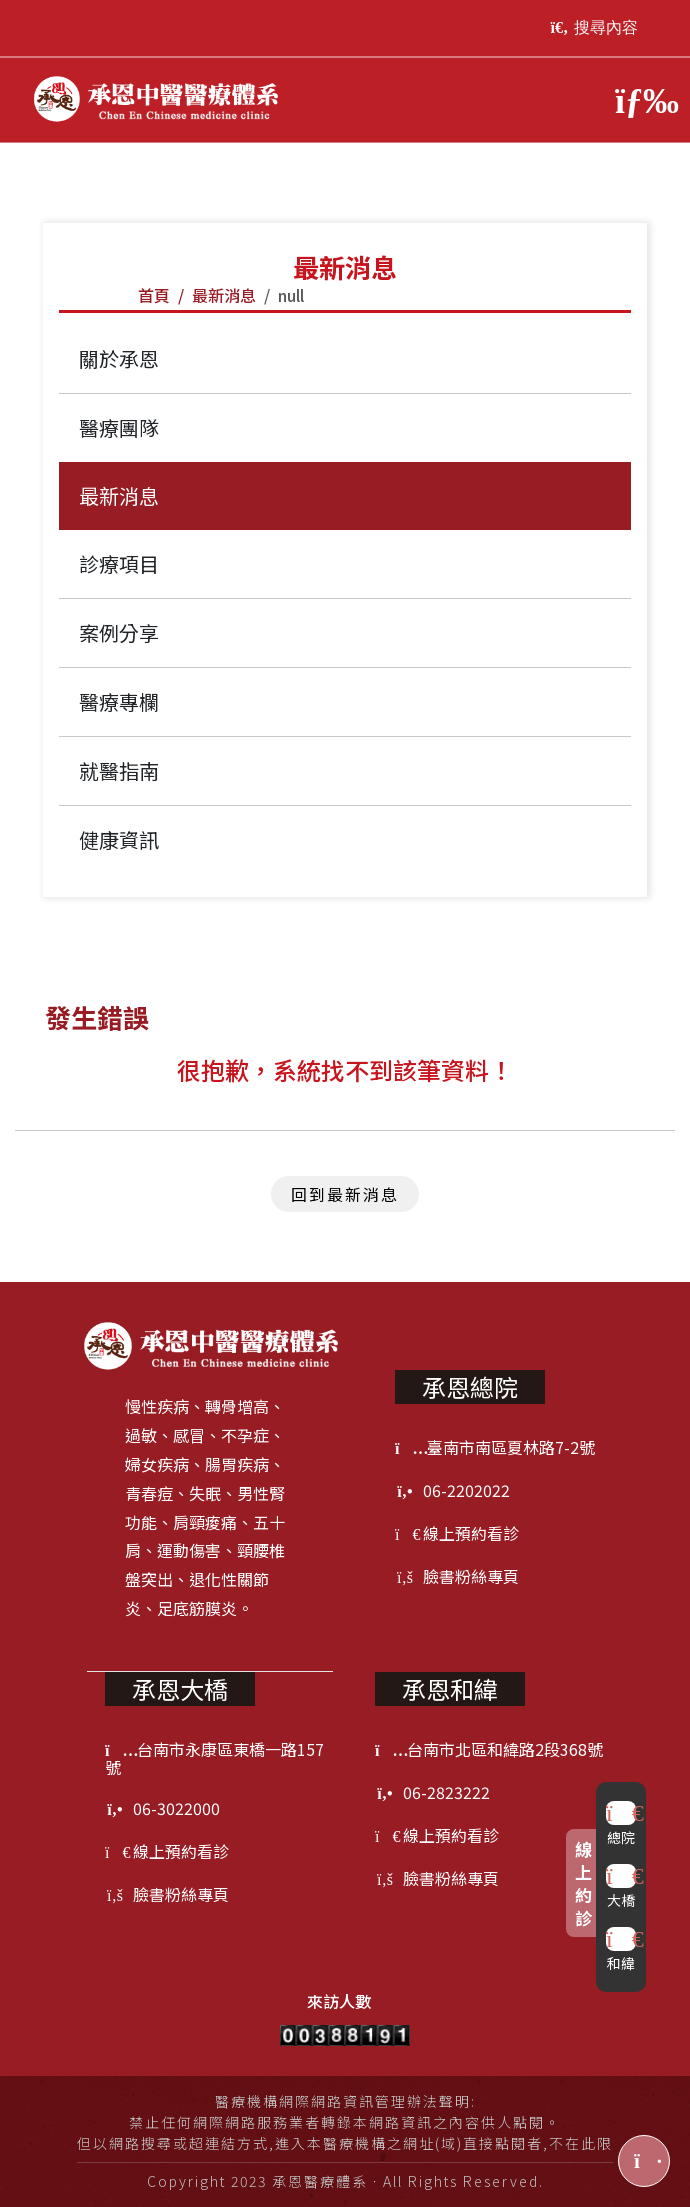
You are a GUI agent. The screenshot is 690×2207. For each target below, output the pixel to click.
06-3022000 (162, 1808)
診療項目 (119, 563)
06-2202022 (452, 1490)
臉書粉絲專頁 (457, 1576)
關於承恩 (119, 358)
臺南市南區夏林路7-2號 (495, 1447)
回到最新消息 (345, 1194)
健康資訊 (119, 839)
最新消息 (224, 295)
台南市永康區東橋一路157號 (214, 1758)
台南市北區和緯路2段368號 (489, 1749)
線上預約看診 (457, 1533)
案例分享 (119, 632)
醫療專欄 (119, 701)
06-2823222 (432, 1792)
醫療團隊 (119, 427)
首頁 (154, 295)
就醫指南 (119, 770)
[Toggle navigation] (637, 100)
